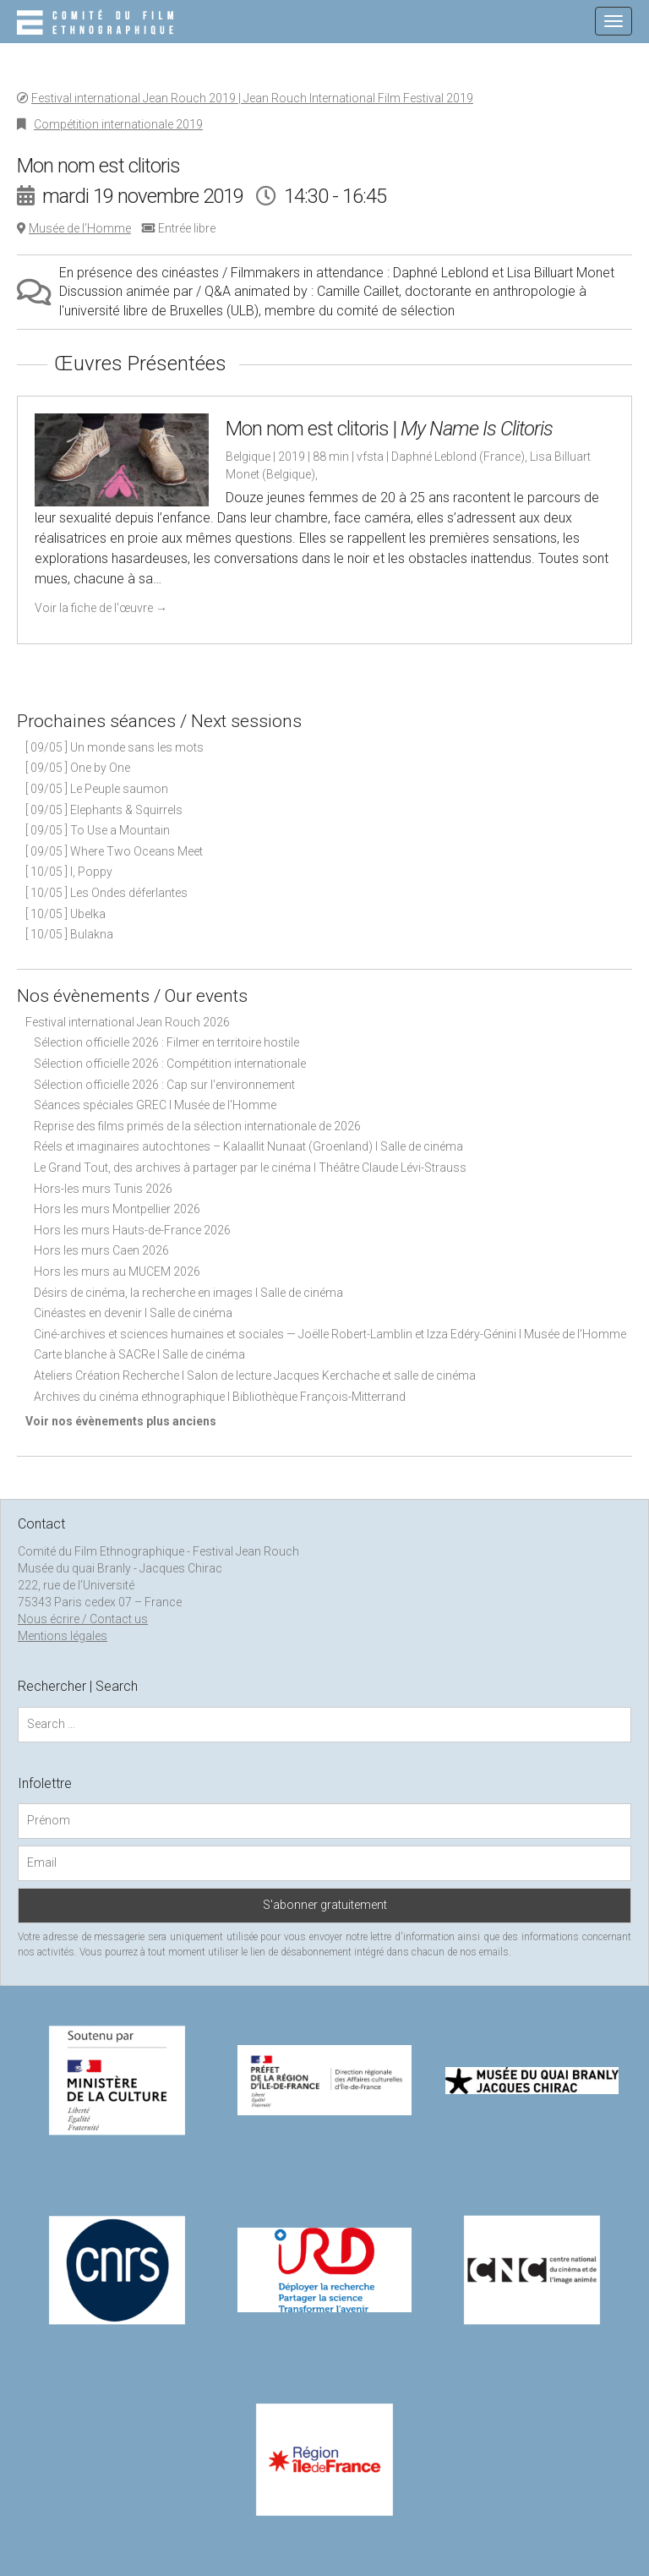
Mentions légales (62, 1636)
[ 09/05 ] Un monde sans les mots (114, 747)
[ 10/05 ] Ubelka (65, 914)
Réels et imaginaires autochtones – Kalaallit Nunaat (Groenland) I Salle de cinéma (248, 1146)
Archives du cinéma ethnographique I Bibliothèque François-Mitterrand (220, 1396)
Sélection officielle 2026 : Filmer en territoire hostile (166, 1042)
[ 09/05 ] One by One (77, 767)
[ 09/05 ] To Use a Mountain (97, 830)
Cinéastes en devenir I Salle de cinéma (133, 1313)
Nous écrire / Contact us (83, 1619)
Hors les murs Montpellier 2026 (117, 1209)
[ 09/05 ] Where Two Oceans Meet (114, 851)
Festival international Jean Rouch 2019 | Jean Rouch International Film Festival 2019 (252, 98)
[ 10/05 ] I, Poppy (68, 871)
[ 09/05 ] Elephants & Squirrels (104, 810)
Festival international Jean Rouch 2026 (127, 1022)
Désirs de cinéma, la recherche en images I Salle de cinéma (188, 1292)
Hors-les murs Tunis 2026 (103, 1188)
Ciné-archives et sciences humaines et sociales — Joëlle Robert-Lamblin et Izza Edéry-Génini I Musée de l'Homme (330, 1334)
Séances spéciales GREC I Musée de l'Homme (155, 1105)
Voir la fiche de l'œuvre (101, 608)
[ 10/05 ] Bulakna (69, 934)
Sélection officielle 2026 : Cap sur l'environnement (164, 1084)
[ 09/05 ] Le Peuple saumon (96, 789)
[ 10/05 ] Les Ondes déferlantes (106, 893)
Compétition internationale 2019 (118, 124)
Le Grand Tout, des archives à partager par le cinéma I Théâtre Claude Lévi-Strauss (250, 1167)
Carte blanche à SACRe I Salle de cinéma (139, 1354)
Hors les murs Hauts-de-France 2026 (132, 1230)
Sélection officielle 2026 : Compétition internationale (170, 1063)
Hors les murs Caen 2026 (101, 1250)
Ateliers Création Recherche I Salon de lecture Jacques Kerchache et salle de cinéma (255, 1375)
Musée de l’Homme (80, 228)
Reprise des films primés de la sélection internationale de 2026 (197, 1126)
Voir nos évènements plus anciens (120, 1421)
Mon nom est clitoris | (389, 428)
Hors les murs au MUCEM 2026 (117, 1271)
